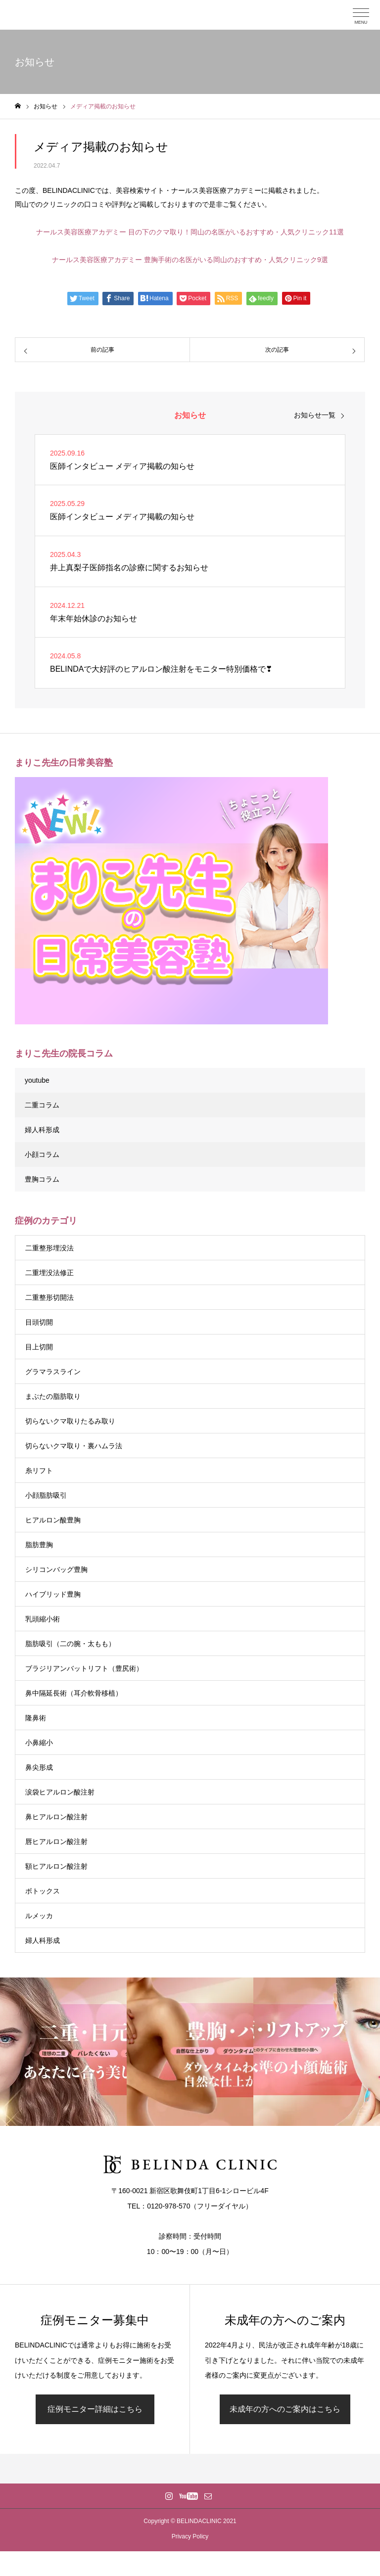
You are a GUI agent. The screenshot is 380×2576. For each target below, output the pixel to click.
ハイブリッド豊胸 (53, 1594)
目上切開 (39, 1347)
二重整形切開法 (49, 1297)
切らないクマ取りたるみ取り (70, 1421)
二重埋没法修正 (49, 1273)
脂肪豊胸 (39, 1545)
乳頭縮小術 (42, 1619)
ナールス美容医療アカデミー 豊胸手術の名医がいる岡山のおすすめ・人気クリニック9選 (190, 260)
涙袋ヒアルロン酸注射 (60, 1792)
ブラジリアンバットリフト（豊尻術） (84, 1668)
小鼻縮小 (39, 1743)
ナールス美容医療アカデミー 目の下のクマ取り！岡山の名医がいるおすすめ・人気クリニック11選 (189, 232)
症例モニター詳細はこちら (95, 2409)
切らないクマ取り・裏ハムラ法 (73, 1446)
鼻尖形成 (39, 1767)
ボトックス (42, 1891)
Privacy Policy (190, 2536)
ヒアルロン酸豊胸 (53, 1520)
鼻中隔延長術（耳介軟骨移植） (73, 1693)
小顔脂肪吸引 (46, 1495)
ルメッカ (39, 1916)
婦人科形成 (42, 1130)
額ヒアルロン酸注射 (56, 1866)
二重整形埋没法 (49, 1248)
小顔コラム (42, 1154)
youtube (37, 1080)
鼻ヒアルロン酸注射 (56, 1817)
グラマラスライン (53, 1372)
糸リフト (39, 1470)
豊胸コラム (42, 1179)
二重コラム (42, 1105)
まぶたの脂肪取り (53, 1396)
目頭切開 (39, 1322)
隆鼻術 (35, 1718)
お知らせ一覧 (314, 415)
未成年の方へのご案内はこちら (285, 2409)
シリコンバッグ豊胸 (56, 1569)
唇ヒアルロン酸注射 (56, 1841)
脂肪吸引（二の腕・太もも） (70, 1644)
